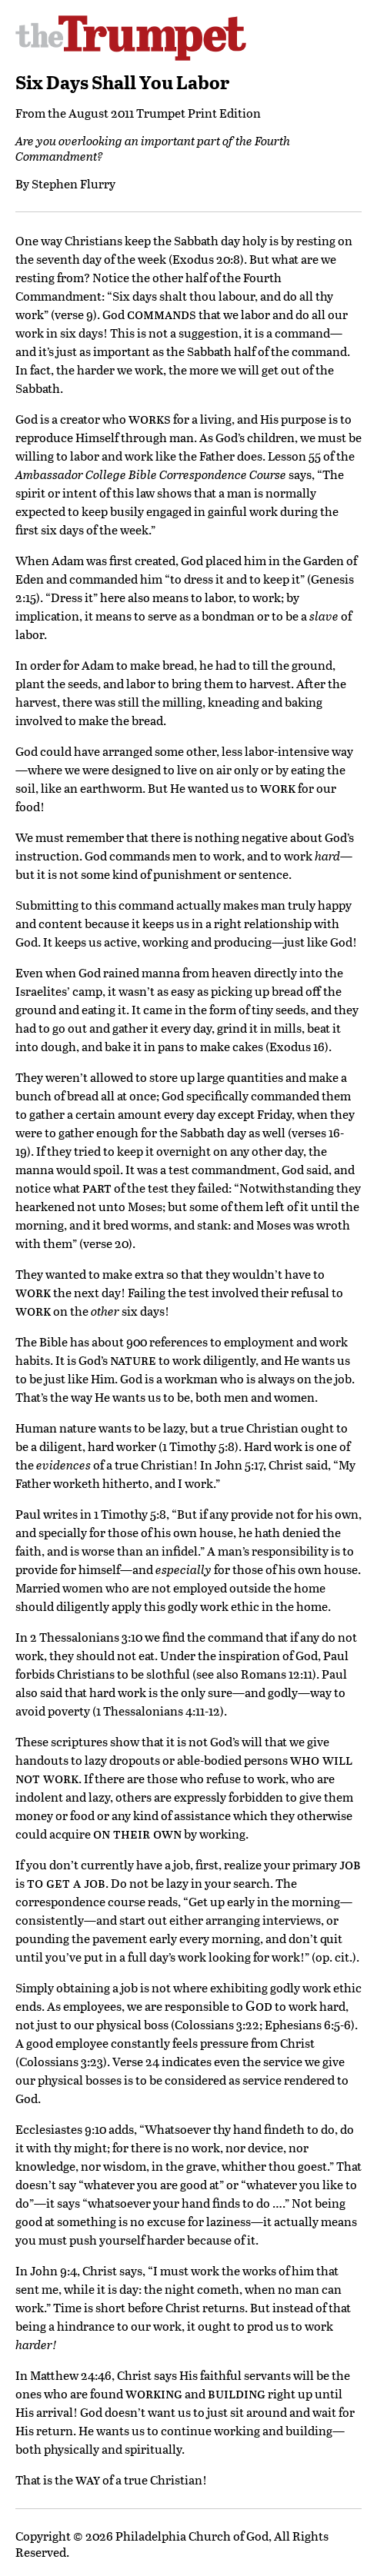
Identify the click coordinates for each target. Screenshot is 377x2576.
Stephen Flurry (73, 183)
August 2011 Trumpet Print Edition (164, 112)
